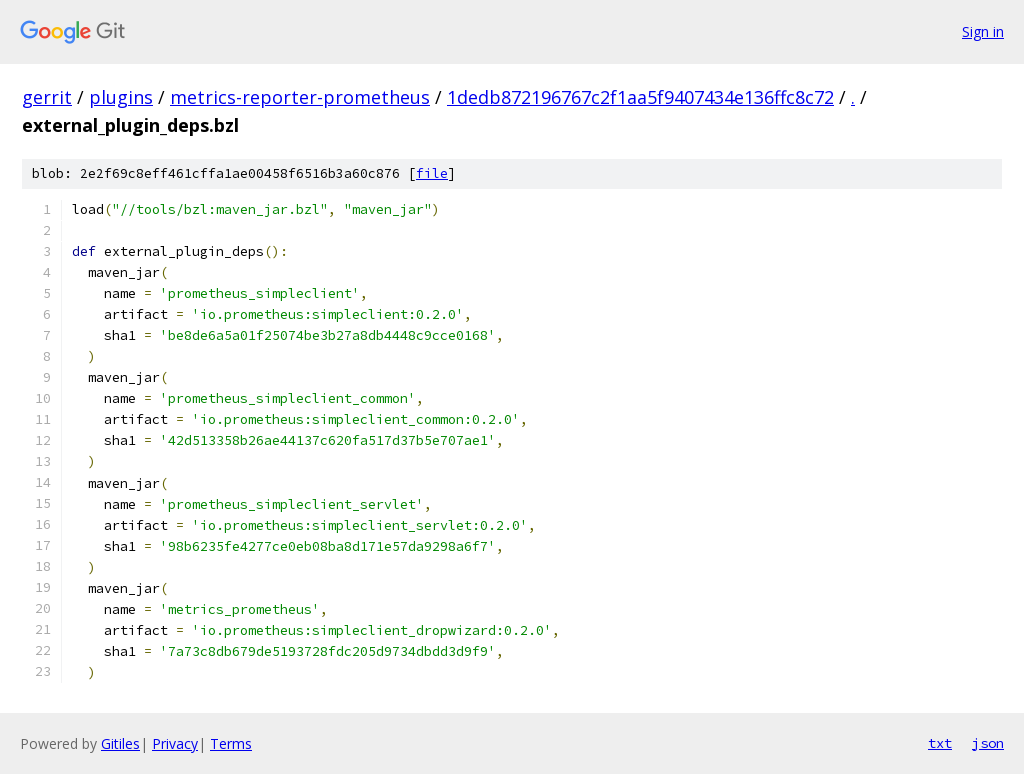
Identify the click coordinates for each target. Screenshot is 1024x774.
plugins (121, 97)
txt (940, 743)
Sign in (983, 31)
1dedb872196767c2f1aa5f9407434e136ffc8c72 (640, 97)
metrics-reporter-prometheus (300, 97)
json (988, 743)
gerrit (47, 97)
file (432, 173)
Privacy (175, 743)
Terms (231, 743)
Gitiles (120, 743)
